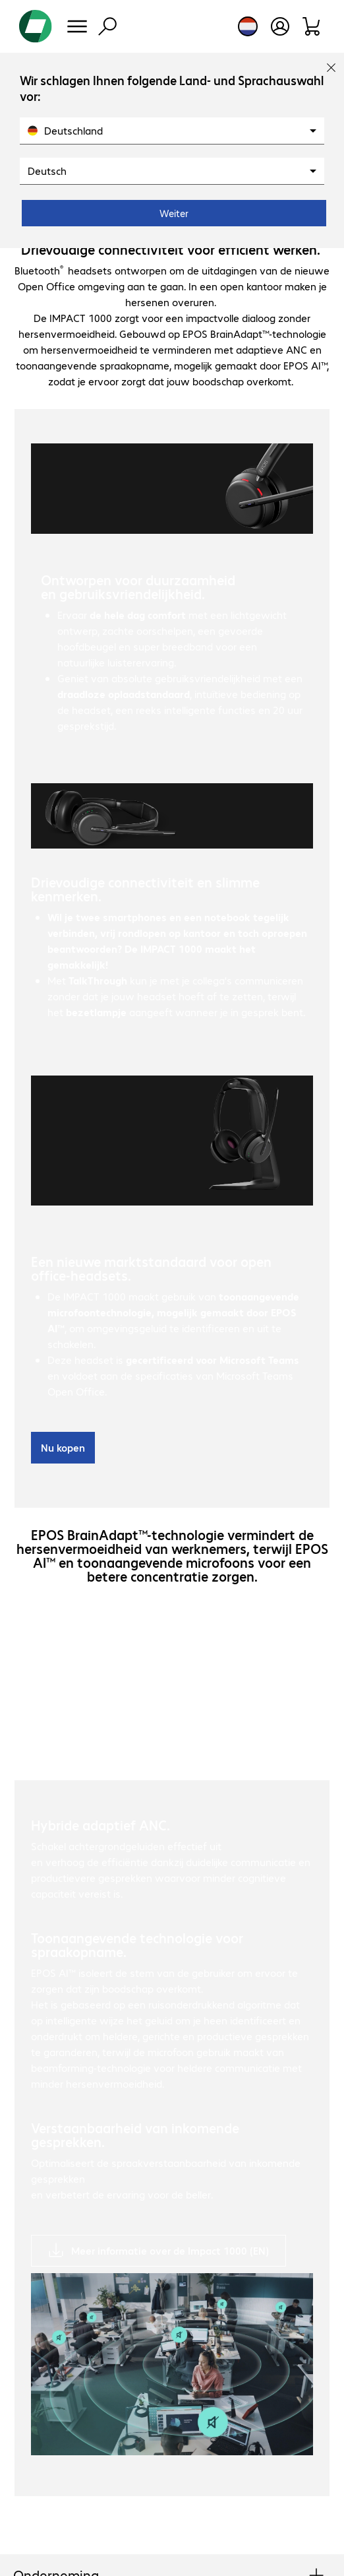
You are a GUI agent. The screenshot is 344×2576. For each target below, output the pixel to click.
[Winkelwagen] (312, 26)
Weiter (173, 213)
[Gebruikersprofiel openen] (280, 26)
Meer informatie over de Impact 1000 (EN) (170, 2250)
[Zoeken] (107, 26)
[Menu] (77, 26)
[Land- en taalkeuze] (248, 26)
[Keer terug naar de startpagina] (35, 26)
